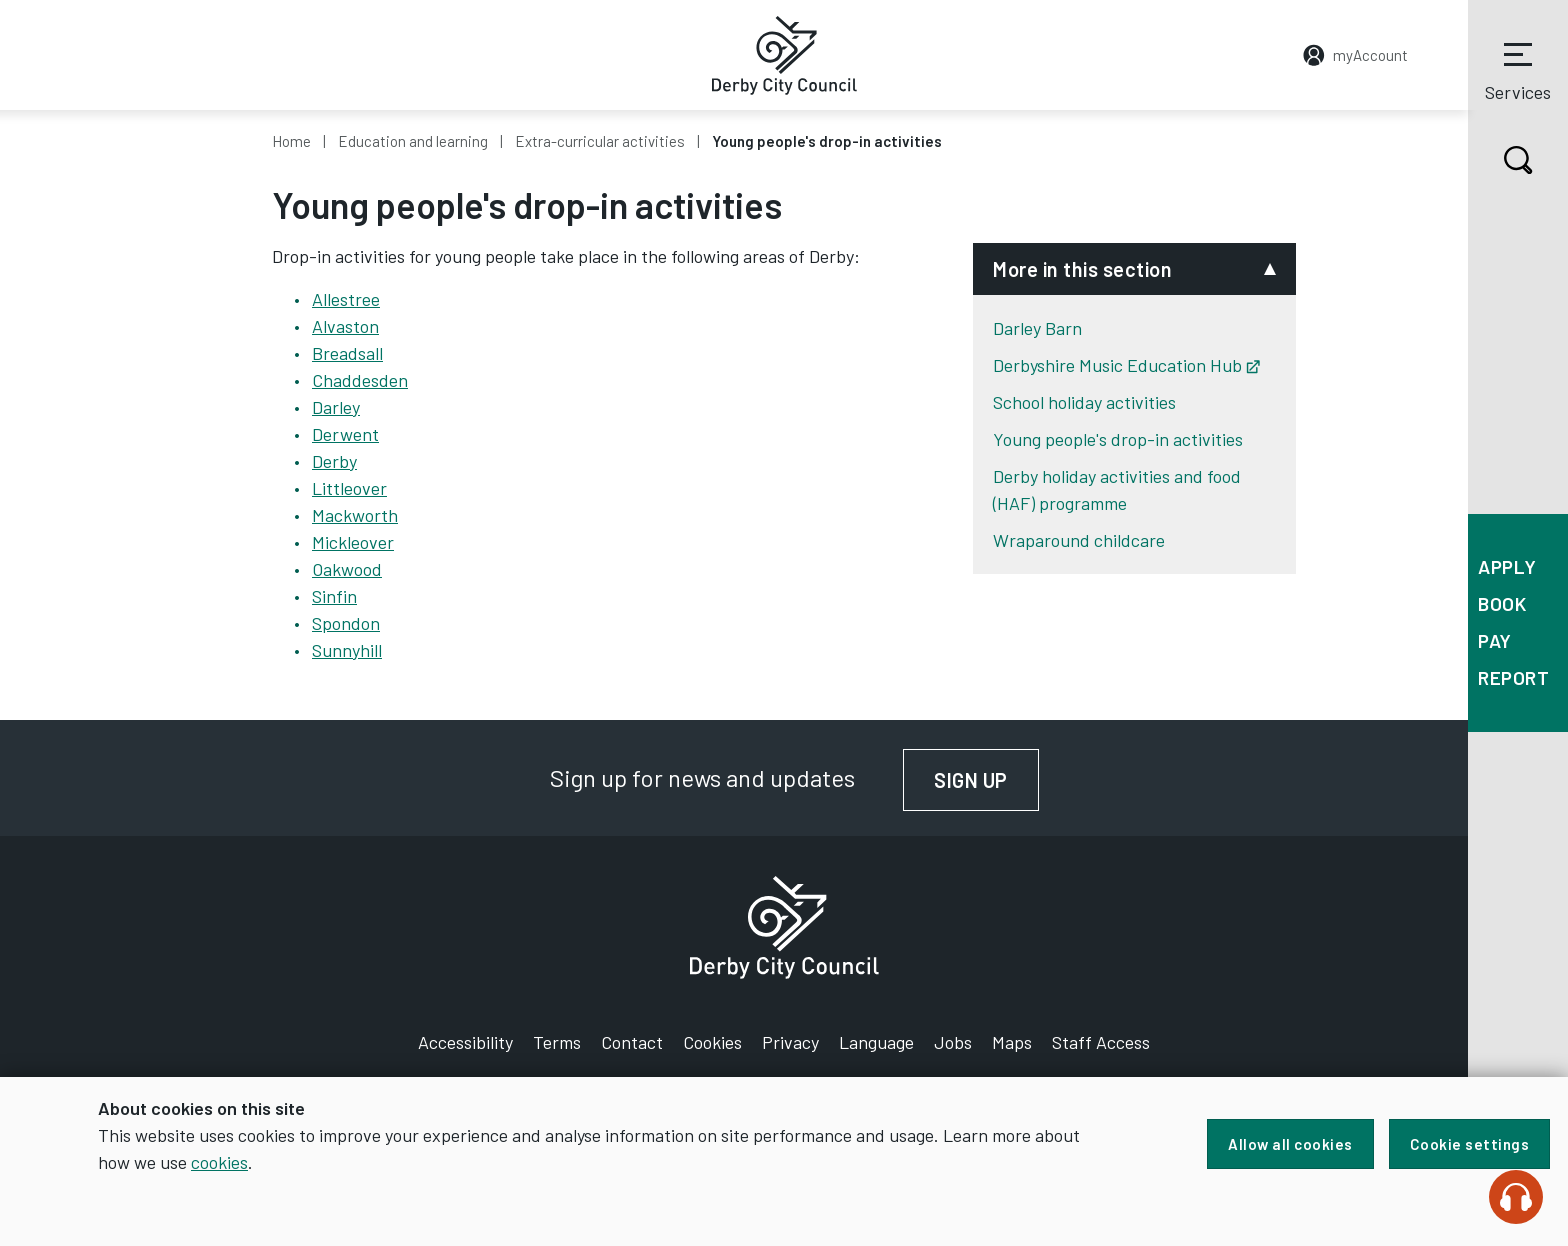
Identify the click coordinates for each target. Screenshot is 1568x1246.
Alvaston (345, 326)
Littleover (349, 488)
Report (1513, 677)
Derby (334, 461)
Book (1502, 603)
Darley (336, 407)
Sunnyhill (347, 650)
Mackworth (355, 515)
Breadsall (347, 353)
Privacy (790, 1042)
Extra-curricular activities (600, 141)
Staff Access (1101, 1042)
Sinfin (334, 596)
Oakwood (347, 569)
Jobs (953, 1042)
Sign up (986, 780)
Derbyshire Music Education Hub (1126, 365)
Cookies (712, 1042)
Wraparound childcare (1079, 540)
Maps (1012, 1042)
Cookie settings (1470, 1144)
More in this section (1082, 269)
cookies (219, 1162)
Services (1518, 69)
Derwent (345, 434)
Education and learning (413, 141)
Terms (557, 1042)
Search (1500, 160)
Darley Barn (1037, 328)
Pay (1495, 640)
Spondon (346, 623)
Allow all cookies (1290, 1144)
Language (876, 1042)
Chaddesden (360, 380)
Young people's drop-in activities (1118, 439)
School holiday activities (1084, 402)
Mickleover (353, 542)
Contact (632, 1042)
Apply (1507, 566)
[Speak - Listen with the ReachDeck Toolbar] (1516, 1197)
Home (291, 141)
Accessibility (465, 1042)
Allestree (346, 299)
